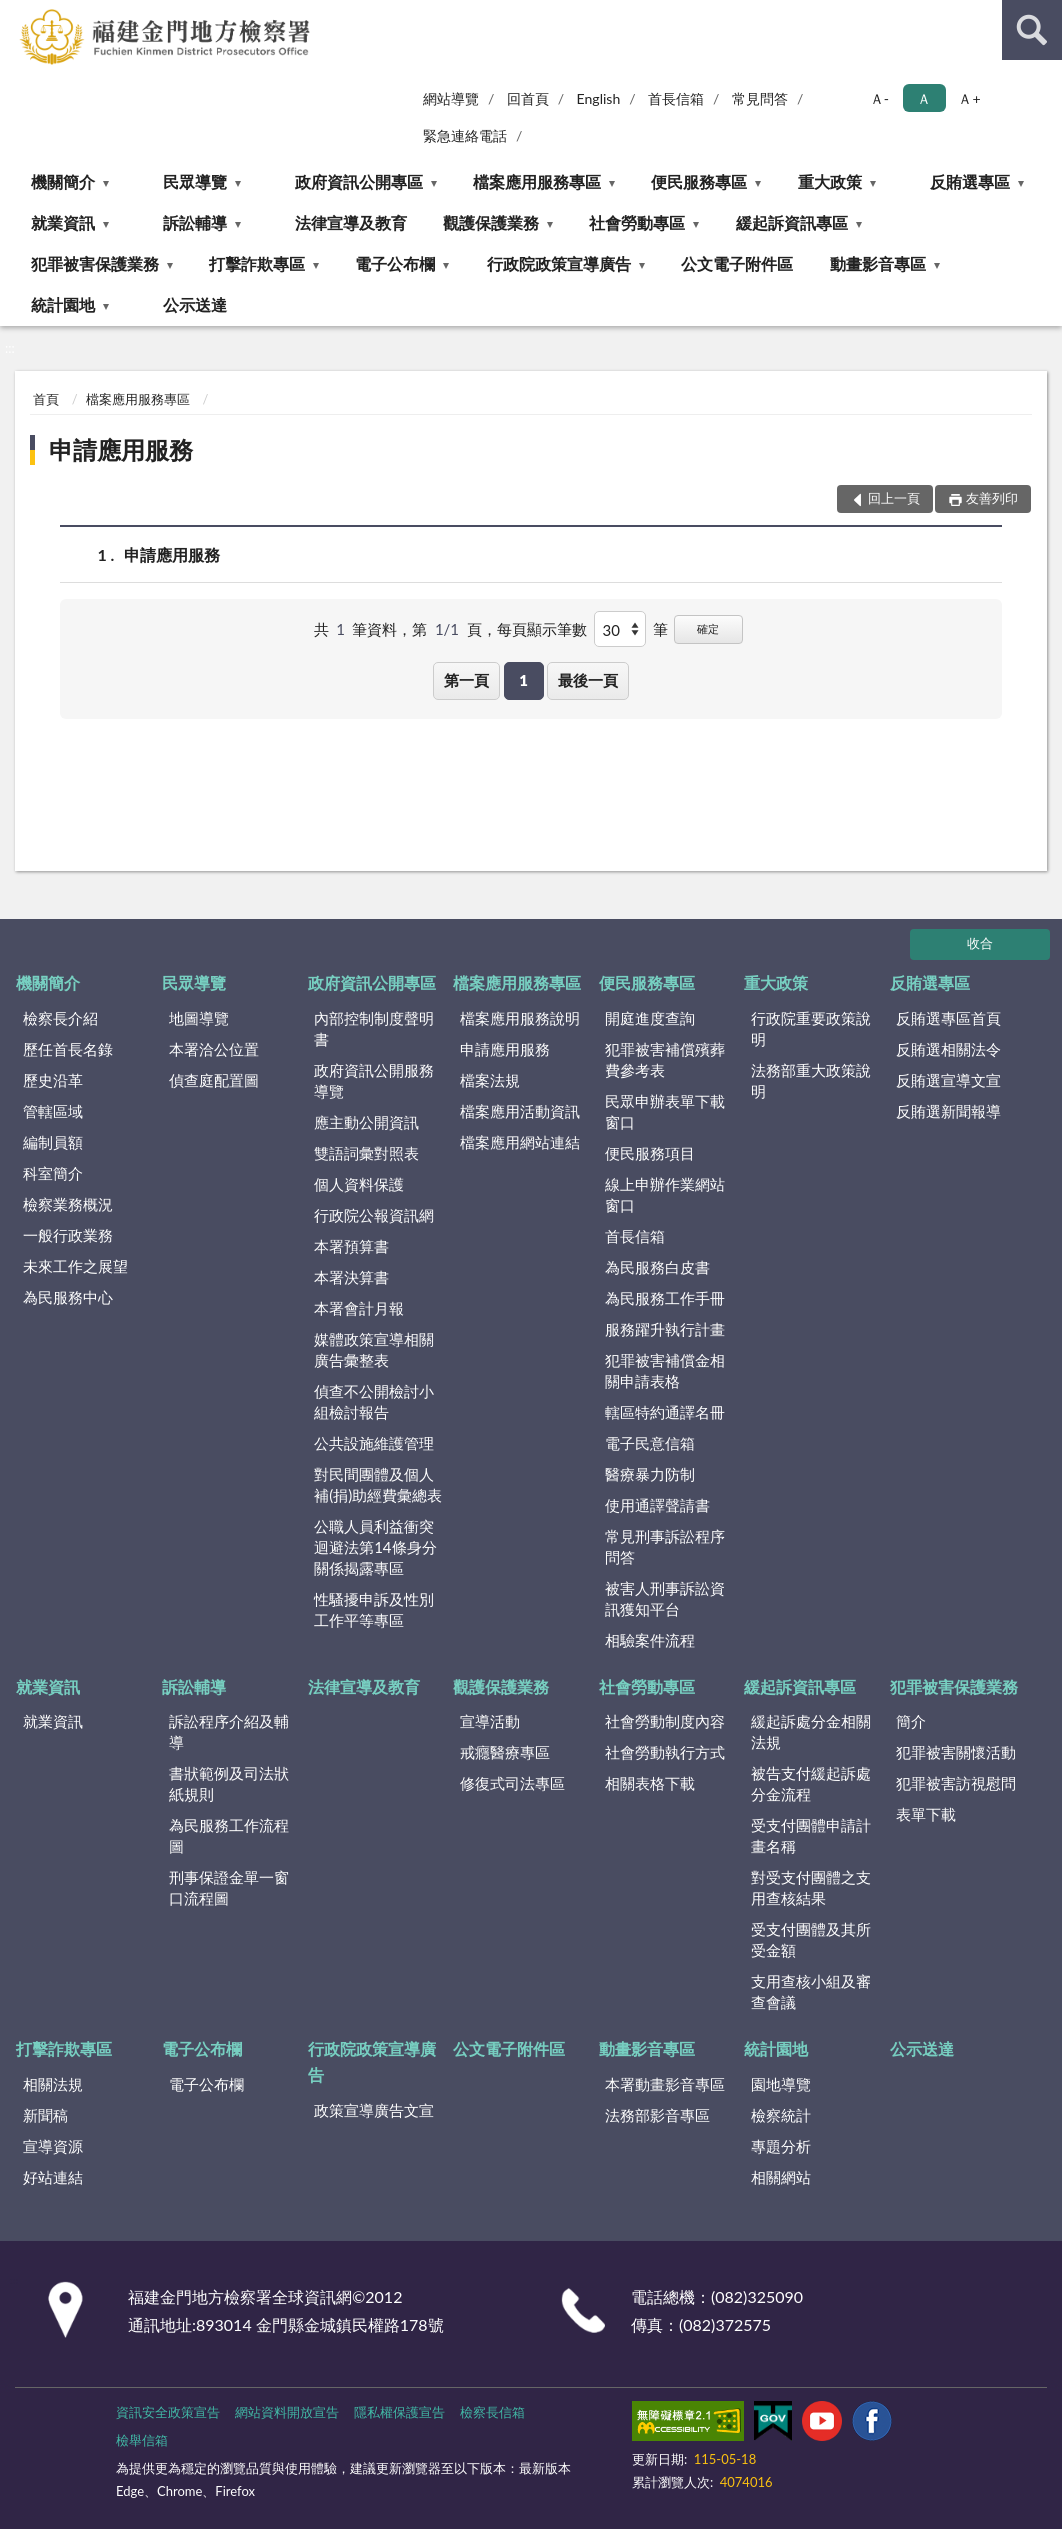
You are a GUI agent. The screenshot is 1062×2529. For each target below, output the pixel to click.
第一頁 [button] (466, 680)
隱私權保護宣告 (399, 2412)
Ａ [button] (924, 98)
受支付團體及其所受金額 (811, 1939)
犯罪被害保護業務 (95, 263)
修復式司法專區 (512, 1783)
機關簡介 (63, 181)
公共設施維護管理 (374, 1443)
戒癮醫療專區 (505, 1752)
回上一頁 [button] (894, 498)
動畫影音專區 (878, 263)
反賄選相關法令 (948, 1049)
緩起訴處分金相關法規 (811, 1731)
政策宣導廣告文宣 (374, 2110)
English (599, 98)
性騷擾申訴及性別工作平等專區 (374, 1609)
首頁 (46, 399)
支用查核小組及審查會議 (811, 1991)
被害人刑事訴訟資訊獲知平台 (665, 1598)
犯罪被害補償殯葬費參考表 (665, 1059)
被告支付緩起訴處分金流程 (811, 1783)
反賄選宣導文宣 (948, 1080)
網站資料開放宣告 (287, 2412)
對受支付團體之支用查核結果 (811, 1887)
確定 (708, 628)
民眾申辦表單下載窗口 (665, 1111)
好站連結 (53, 2177)
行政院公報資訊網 (374, 1215)
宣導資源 (53, 2146)
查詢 (1032, 30)
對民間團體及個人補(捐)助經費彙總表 (378, 1484)
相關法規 (53, 2084)
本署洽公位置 (214, 1049)
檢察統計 (781, 2115)
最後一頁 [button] (588, 680)
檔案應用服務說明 (520, 1018)
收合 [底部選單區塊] (980, 943)
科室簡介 (53, 1173)
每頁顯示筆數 (542, 629)
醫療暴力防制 (650, 1474)
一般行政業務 (68, 1235)
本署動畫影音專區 (665, 2084)
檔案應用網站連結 (520, 1142)
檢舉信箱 (142, 2440)
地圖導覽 (199, 1018)
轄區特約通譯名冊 (665, 1412)
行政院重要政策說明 (811, 1028)
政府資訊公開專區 (359, 181)
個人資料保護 (359, 1184)
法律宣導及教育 (351, 222)
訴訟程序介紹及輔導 (229, 1731)
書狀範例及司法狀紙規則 (229, 1783)
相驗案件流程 (650, 1640)
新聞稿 (45, 2115)
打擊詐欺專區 (257, 263)
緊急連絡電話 (465, 135)
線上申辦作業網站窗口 (665, 1194)
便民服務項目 (650, 1153)
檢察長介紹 (60, 1018)
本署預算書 (351, 1246)
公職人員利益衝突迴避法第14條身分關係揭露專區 (375, 1547)
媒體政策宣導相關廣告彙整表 (374, 1349)
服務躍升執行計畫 (665, 1329)
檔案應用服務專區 (537, 181)
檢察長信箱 (492, 2412)
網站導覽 (451, 98)
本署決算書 (351, 1277)
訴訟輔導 (195, 222)
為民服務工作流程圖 (229, 1835)
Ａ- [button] (879, 98)
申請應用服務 (121, 449)
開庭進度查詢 (650, 1018)
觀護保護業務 (491, 222)
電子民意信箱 (650, 1443)
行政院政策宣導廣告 (559, 263)
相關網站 (781, 2177)
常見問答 (760, 98)
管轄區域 (53, 1111)
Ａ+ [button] (969, 98)
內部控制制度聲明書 (374, 1028)
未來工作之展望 (75, 1266)
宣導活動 (490, 1721)
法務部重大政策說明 (811, 1080)
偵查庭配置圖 (214, 1080)
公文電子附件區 (737, 263)
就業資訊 (63, 222)
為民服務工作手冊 (665, 1298)
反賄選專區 (970, 181)
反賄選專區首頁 (948, 1018)
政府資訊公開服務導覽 (374, 1080)
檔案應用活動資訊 (520, 1111)
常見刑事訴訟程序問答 (665, 1546)
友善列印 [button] (992, 498)
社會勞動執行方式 (665, 1752)
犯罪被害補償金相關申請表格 (665, 1370)
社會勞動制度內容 (665, 1721)
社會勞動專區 (637, 222)
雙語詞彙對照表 (366, 1153)
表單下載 (926, 1814)
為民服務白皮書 (657, 1267)
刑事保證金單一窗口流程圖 (229, 1887)
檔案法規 (490, 1080)
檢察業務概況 (68, 1204)
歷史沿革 (53, 1080)
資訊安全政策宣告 (168, 2412)
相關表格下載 (650, 1783)
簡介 (911, 1721)
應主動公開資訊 (366, 1122)
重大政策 (830, 181)
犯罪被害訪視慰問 (956, 1783)
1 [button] (523, 680)
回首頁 (528, 98)
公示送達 (195, 304)
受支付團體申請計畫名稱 (811, 1835)
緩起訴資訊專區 (792, 222)
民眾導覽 (195, 181)
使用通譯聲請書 (657, 1505)
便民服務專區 (699, 181)
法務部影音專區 (657, 2115)
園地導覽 (781, 2084)
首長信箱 (676, 98)
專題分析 (781, 2146)
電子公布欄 (395, 263)
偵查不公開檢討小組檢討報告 (374, 1401)
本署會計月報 (359, 1308)
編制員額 (53, 1142)
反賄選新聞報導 (948, 1111)
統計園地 (63, 304)
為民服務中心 (68, 1297)
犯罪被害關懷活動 (956, 1752)
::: (16, 15)
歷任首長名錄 (68, 1049)
